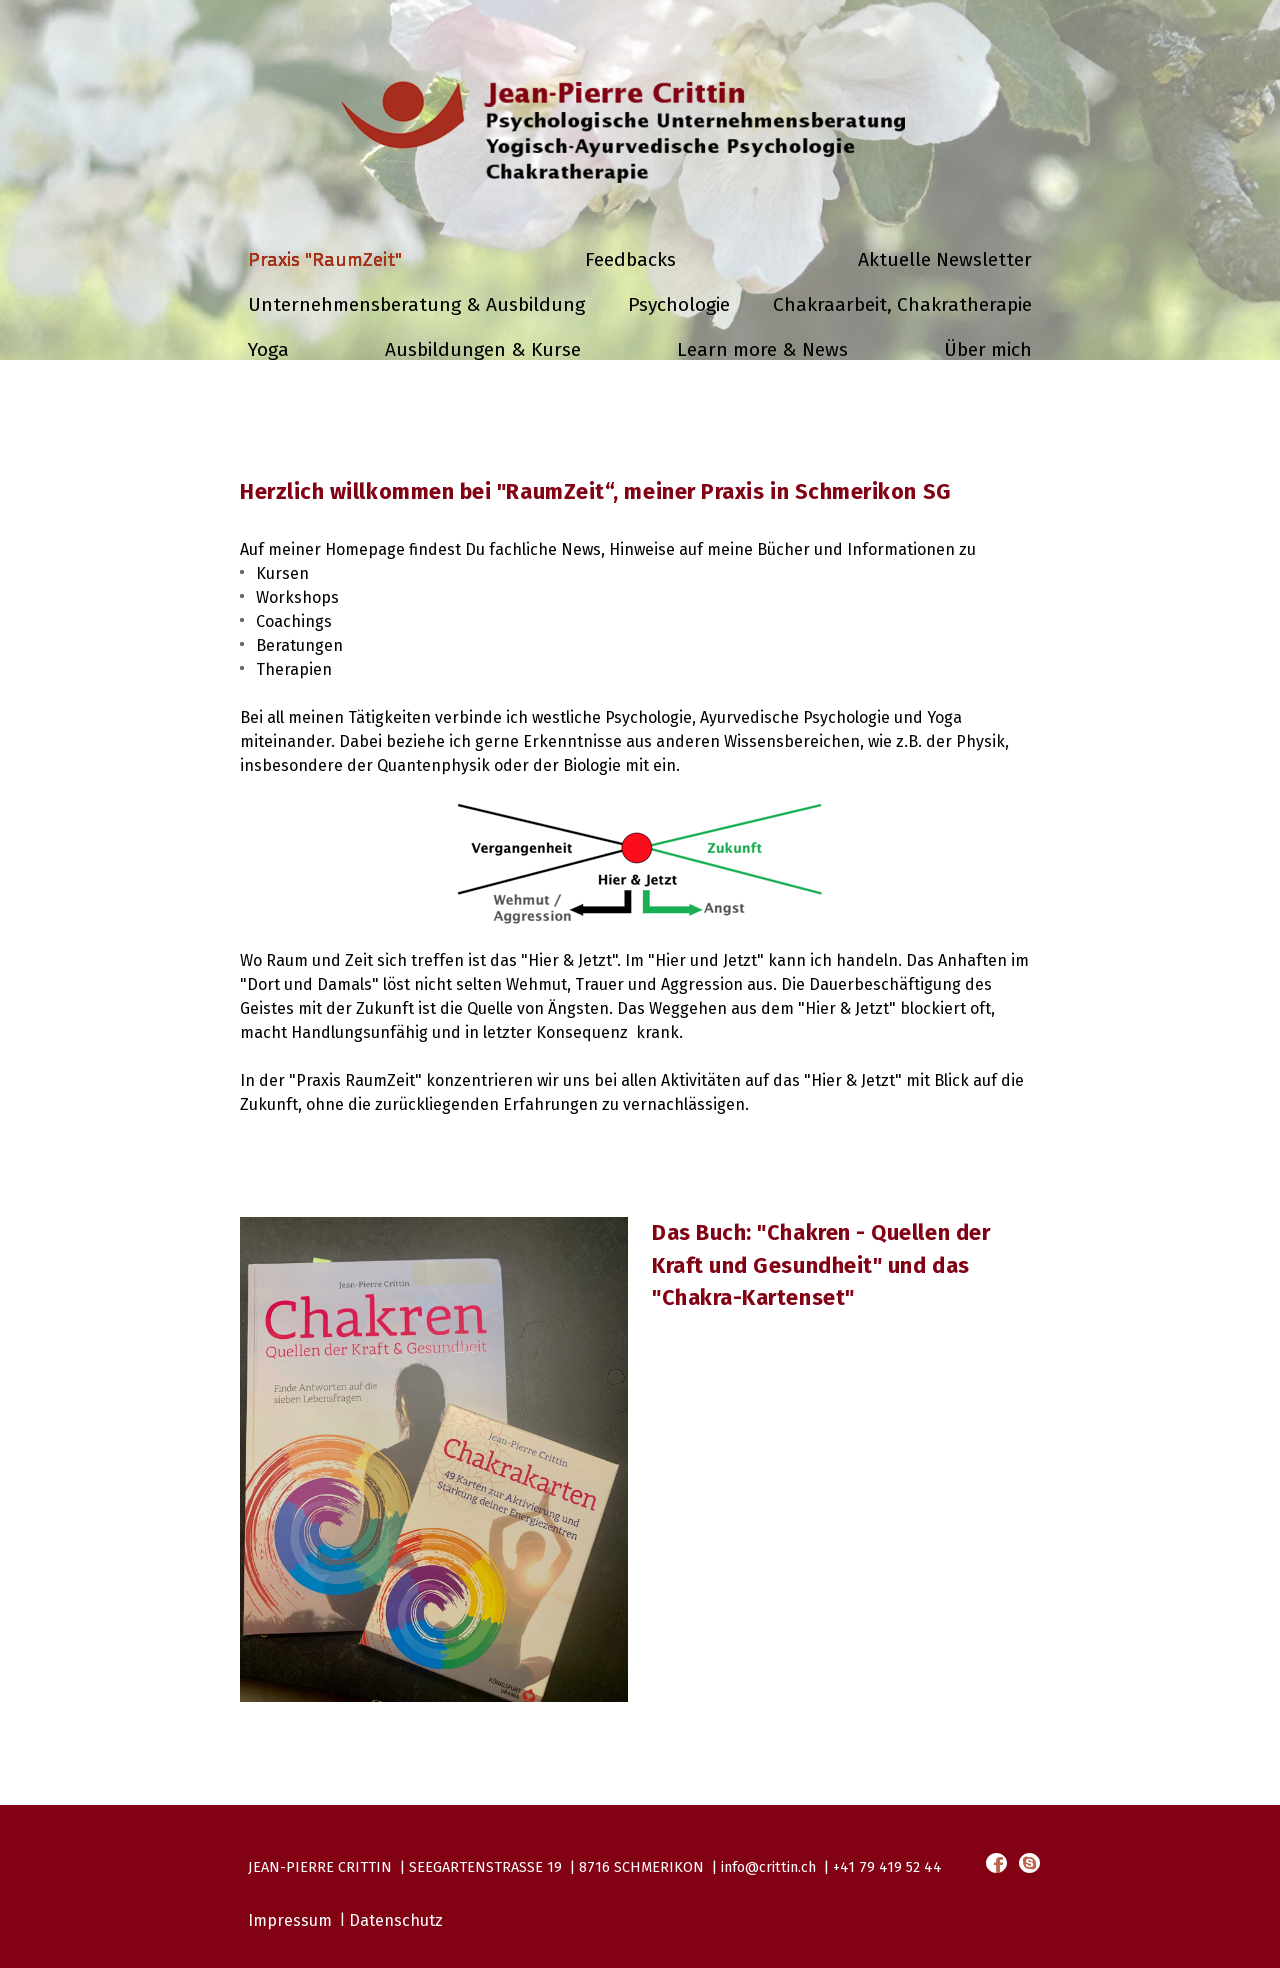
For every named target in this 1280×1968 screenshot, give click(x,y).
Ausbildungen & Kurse (483, 349)
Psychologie (679, 304)
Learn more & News (762, 349)
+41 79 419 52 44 (887, 1867)
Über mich (988, 349)
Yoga (268, 349)
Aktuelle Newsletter (945, 259)
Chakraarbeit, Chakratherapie (902, 304)
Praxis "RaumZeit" (325, 259)
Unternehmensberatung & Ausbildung (416, 304)
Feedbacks (630, 259)
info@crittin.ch (768, 1867)
